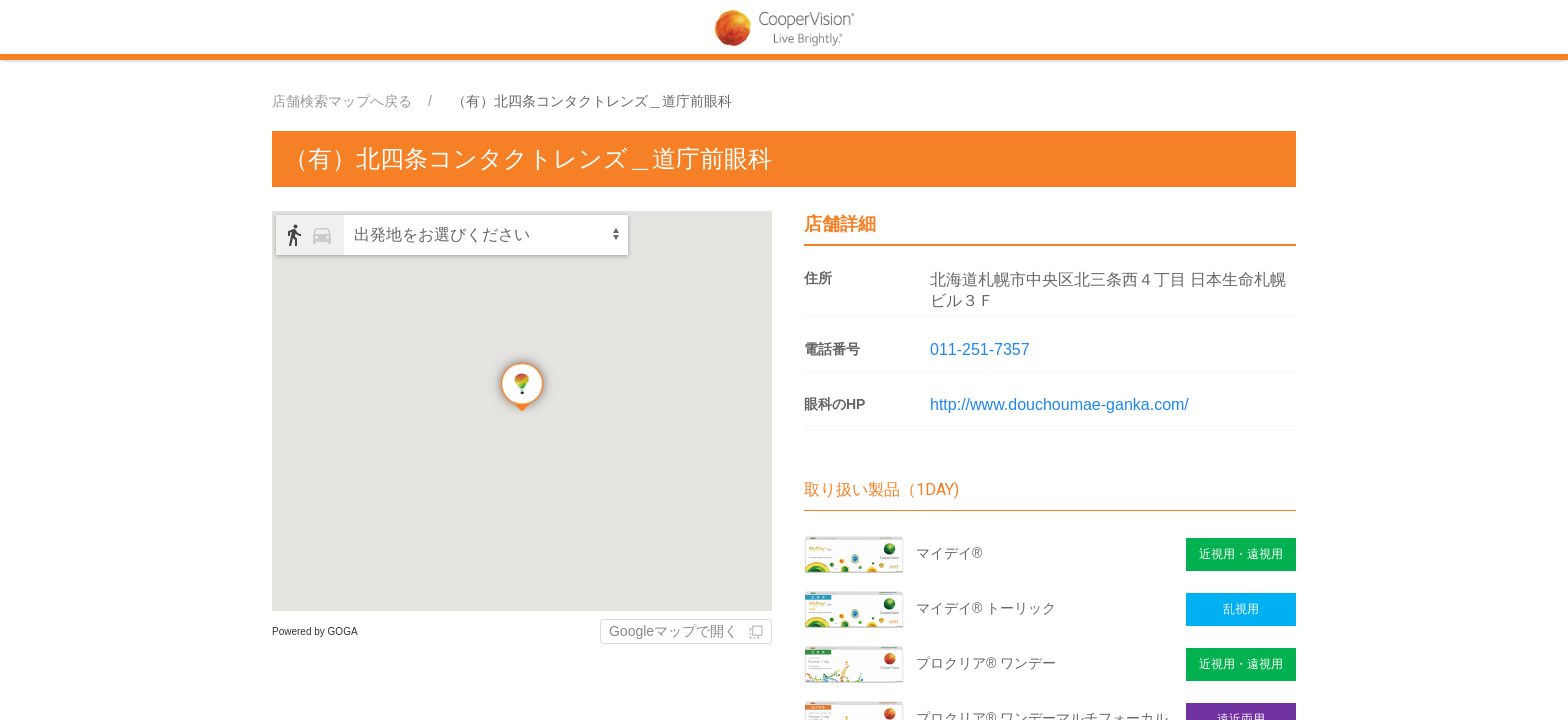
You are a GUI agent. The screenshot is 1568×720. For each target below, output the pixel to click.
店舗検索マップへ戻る (342, 101)
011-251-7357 (980, 349)
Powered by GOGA (315, 631)
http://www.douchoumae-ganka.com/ (1059, 404)
